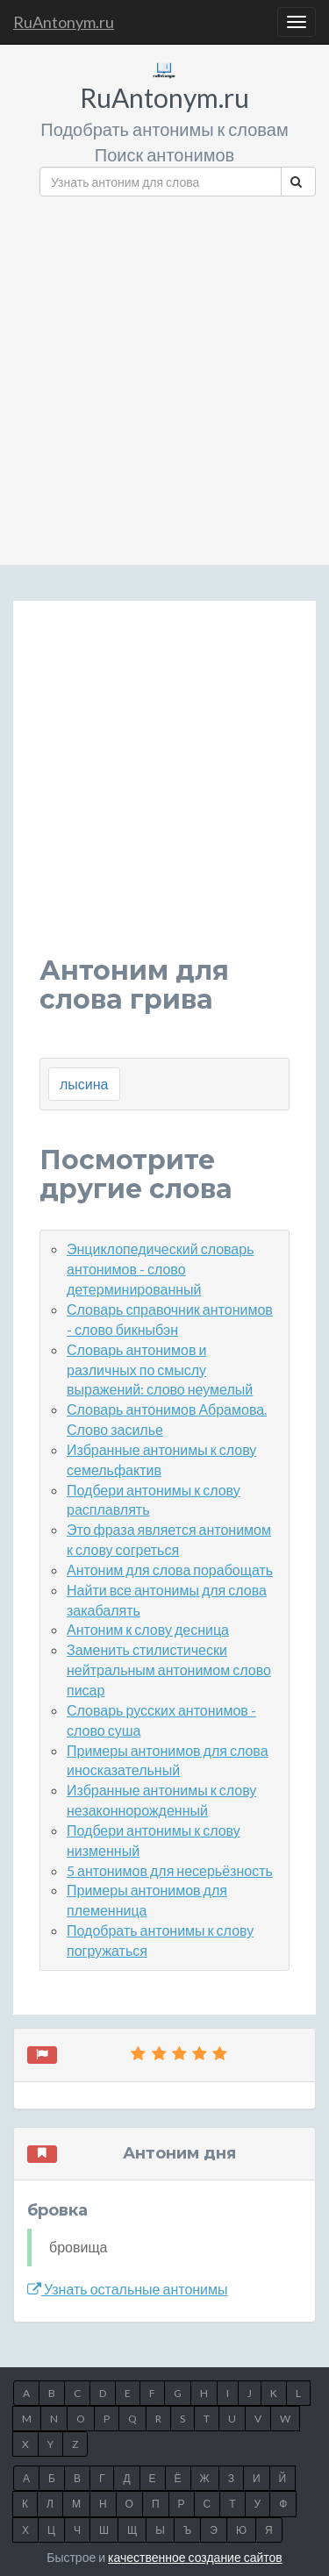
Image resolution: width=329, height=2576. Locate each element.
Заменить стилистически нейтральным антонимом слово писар (169, 1669)
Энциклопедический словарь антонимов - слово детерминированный (160, 1268)
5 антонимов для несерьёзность (170, 1870)
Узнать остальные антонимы (127, 2288)
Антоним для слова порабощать (170, 1569)
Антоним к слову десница (148, 1629)
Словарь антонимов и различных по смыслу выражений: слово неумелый (160, 1369)
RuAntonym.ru (63, 22)
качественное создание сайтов (195, 2557)
